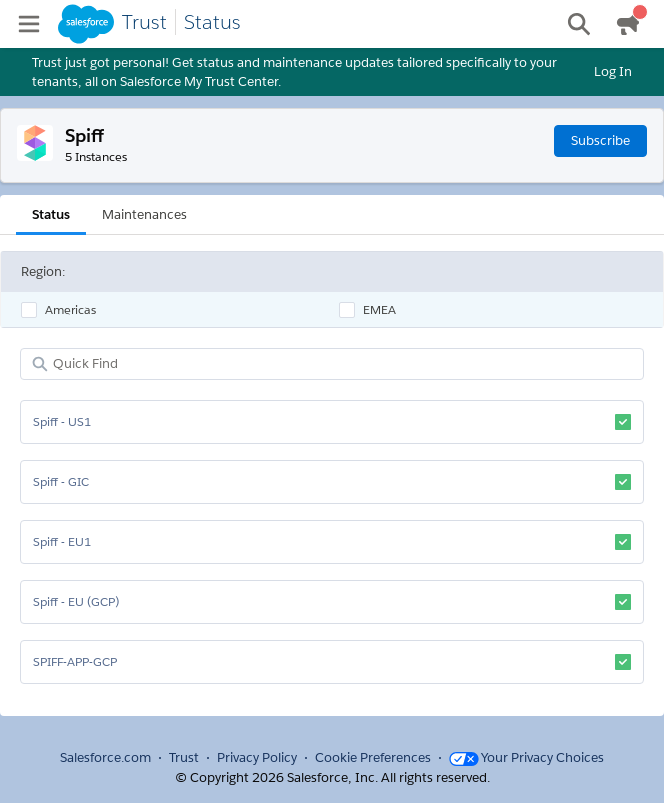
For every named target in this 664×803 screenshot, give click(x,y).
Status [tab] (51, 214)
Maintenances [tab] (144, 214)
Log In (613, 71)
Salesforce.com (105, 757)
